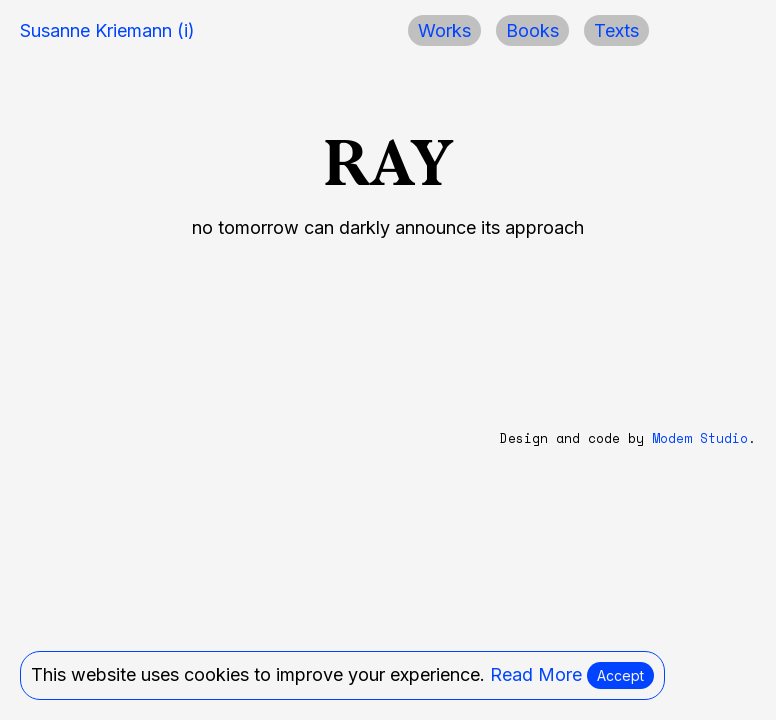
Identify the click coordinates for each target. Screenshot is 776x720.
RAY (388, 162)
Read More (536, 674)
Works (444, 30)
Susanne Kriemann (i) (107, 30)
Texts (616, 30)
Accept (620, 675)
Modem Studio (700, 438)
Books (532, 30)
